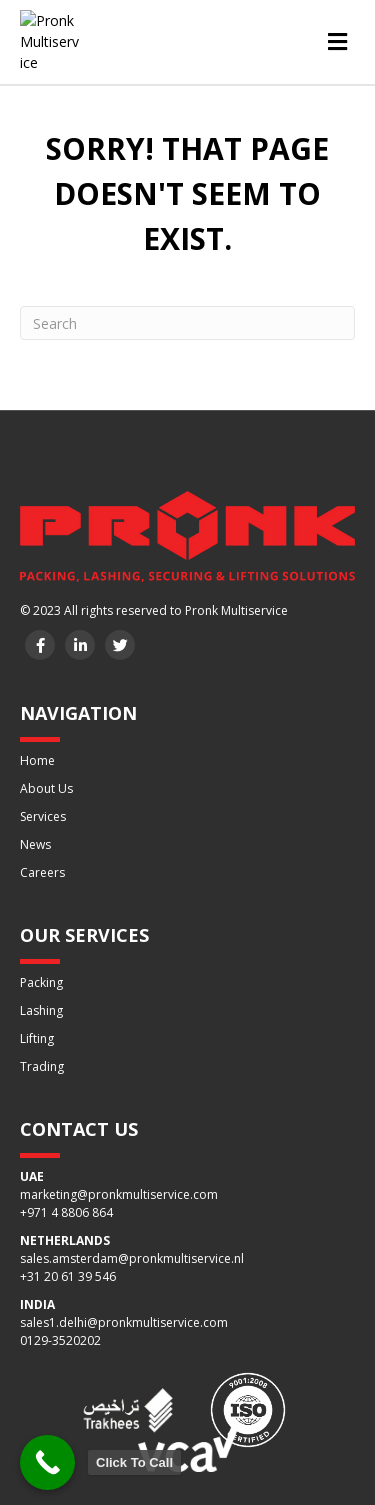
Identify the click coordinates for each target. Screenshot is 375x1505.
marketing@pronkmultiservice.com (119, 1191)
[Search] (187, 320)
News (35, 841)
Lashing (41, 1007)
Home (37, 757)
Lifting (37, 1035)
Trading (42, 1063)
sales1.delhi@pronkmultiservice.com (124, 1319)
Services (43, 813)
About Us (46, 785)
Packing (41, 979)
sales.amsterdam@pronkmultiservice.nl (132, 1255)
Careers (42, 869)
